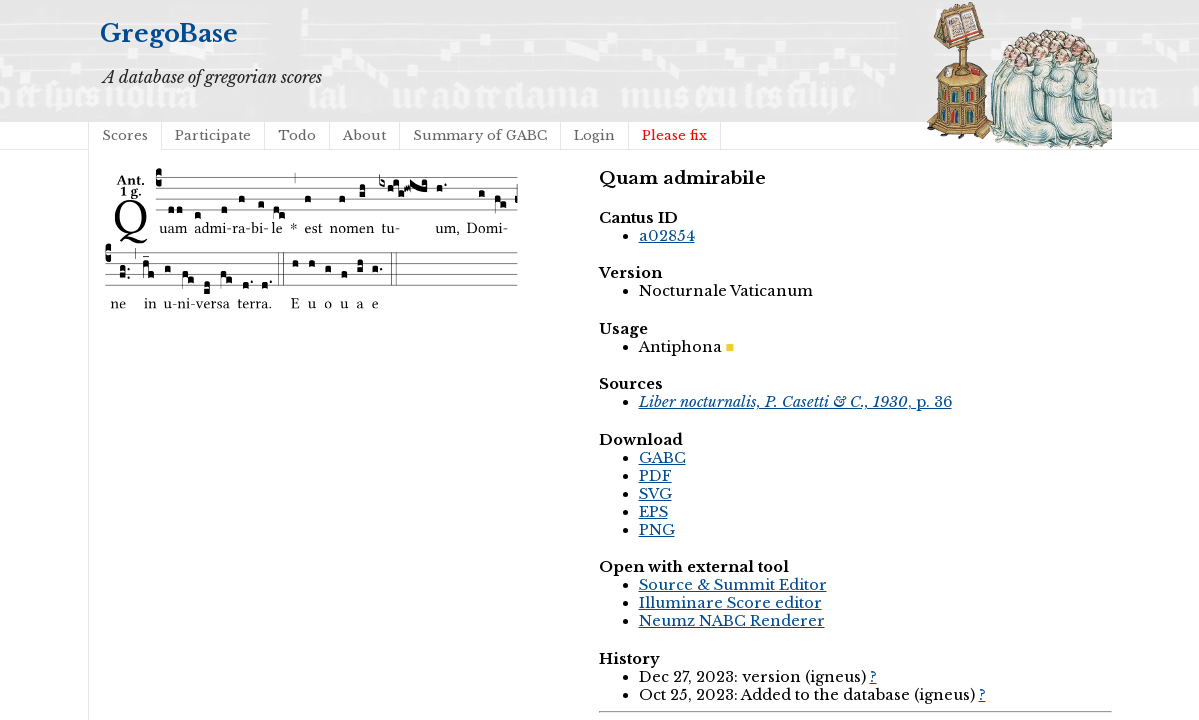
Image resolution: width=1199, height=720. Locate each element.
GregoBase (169, 33)
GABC (662, 458)
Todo (297, 135)
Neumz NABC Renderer (732, 621)
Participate (213, 135)
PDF (655, 476)
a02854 (667, 236)
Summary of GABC (480, 135)
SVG (655, 494)
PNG (657, 530)
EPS (653, 512)
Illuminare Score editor (730, 603)
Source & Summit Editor (733, 585)
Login (594, 135)
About (364, 135)
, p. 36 (795, 402)
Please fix (674, 135)
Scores (125, 135)
